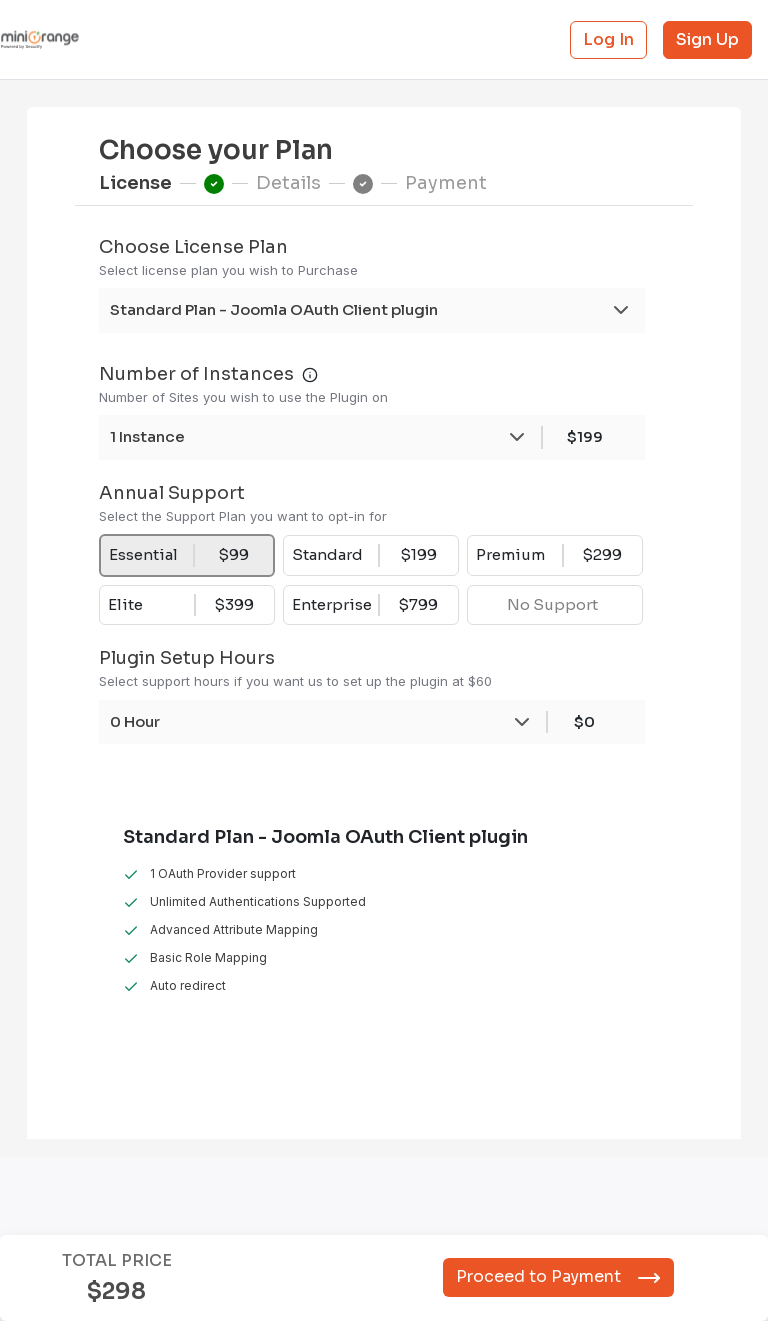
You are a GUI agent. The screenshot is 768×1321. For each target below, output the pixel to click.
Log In (608, 39)
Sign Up (707, 39)
